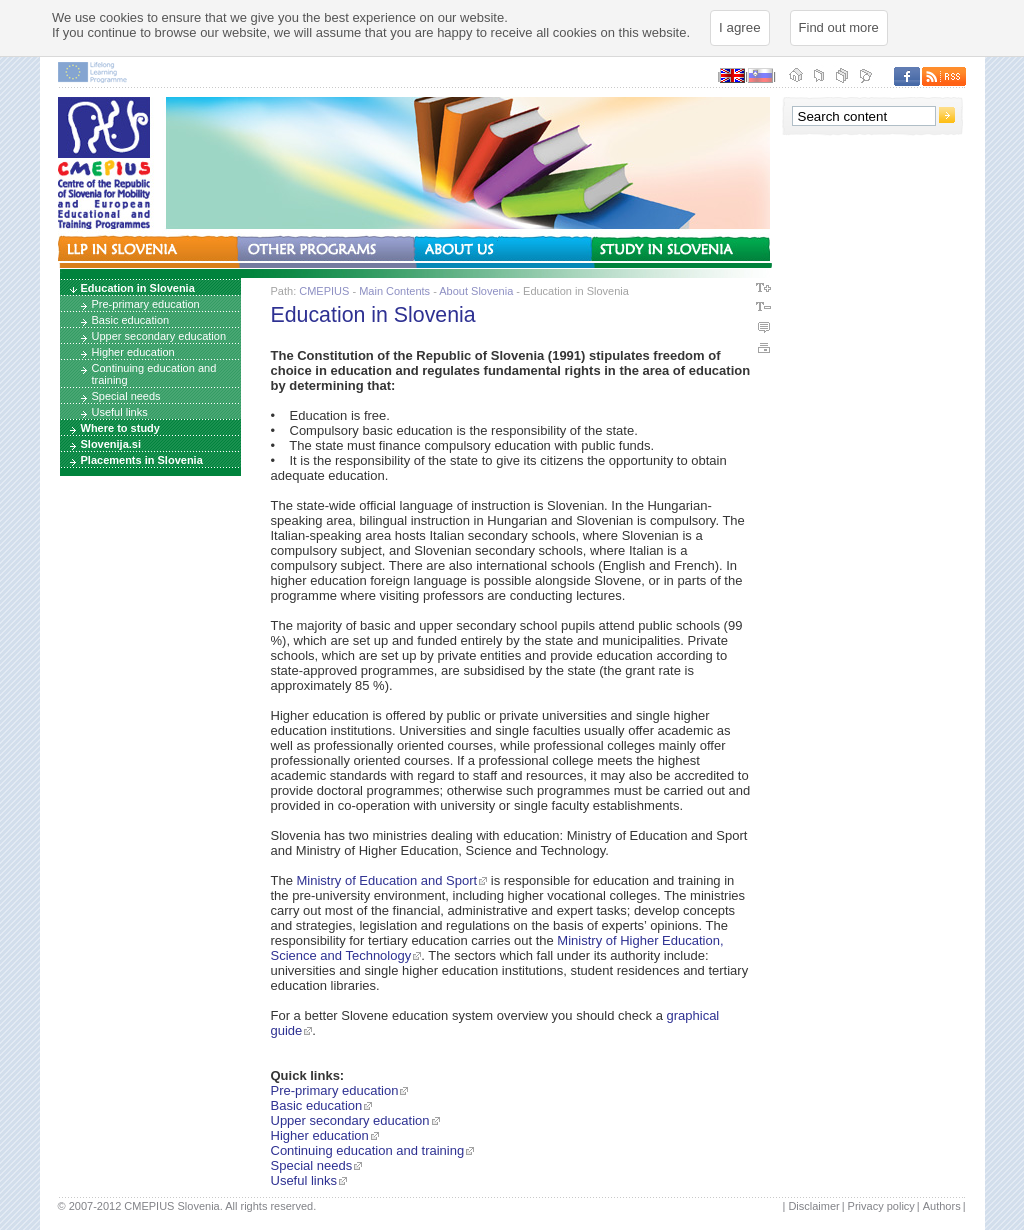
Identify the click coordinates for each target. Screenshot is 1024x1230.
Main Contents (394, 291)
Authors (942, 1206)
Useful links (120, 412)
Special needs (126, 396)
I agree (740, 27)
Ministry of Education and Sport (387, 880)
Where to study (120, 428)
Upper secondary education (159, 336)
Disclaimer (813, 1206)
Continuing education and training (154, 374)
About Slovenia (476, 291)
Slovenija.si (111, 444)
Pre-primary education (146, 304)
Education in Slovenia (138, 288)
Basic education (131, 320)
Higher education (133, 352)
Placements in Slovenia (142, 460)
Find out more (839, 27)
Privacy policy (881, 1206)
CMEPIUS (324, 291)
